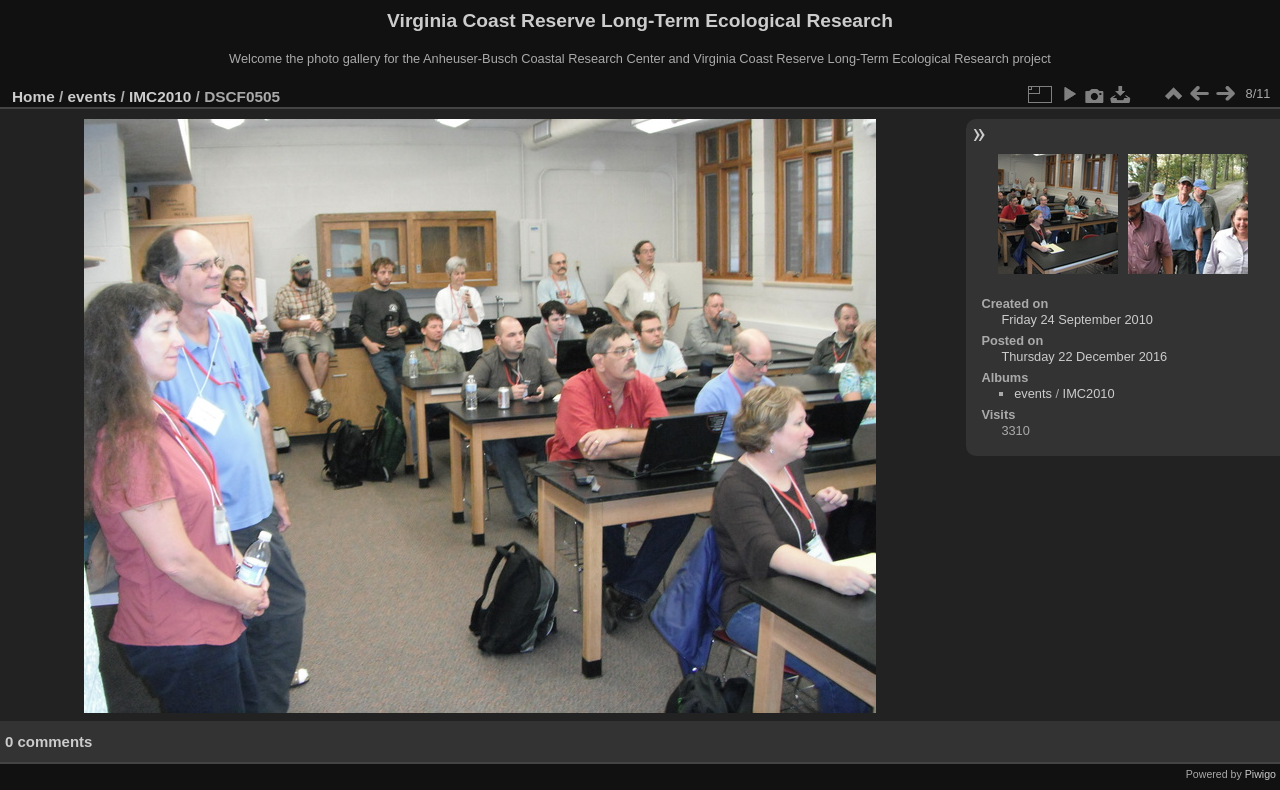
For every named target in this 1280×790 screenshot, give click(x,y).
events (92, 96)
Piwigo (1260, 774)
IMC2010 (160, 96)
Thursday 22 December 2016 (1084, 356)
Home (33, 96)
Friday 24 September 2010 (1077, 319)
